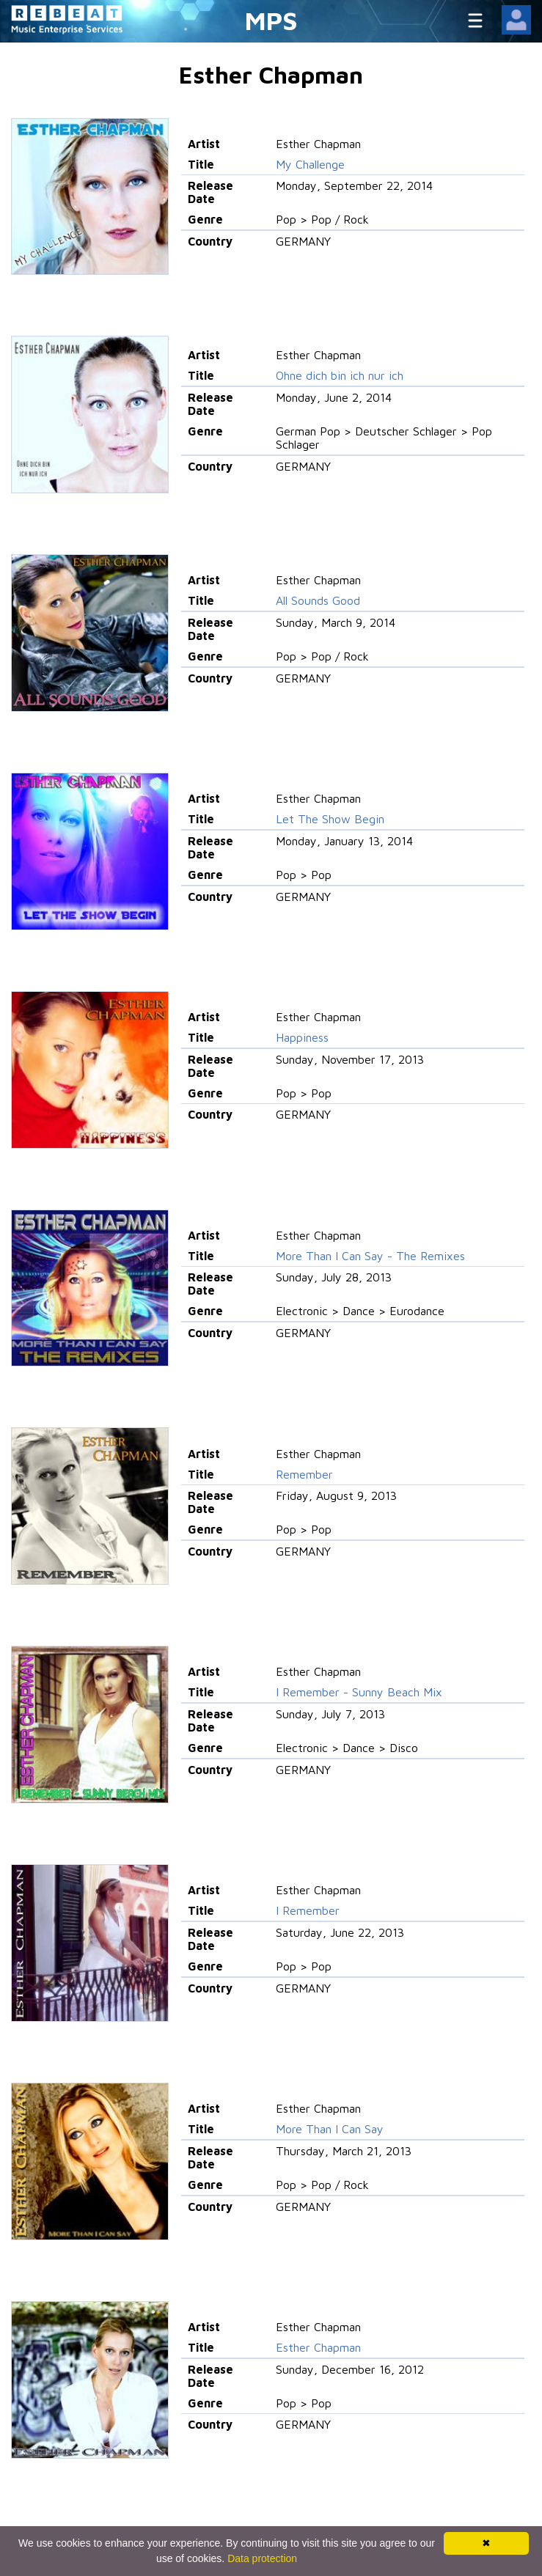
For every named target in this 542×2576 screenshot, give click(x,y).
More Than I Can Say (330, 2128)
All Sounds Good (318, 600)
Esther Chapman (318, 2347)
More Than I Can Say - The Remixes (370, 1255)
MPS (271, 20)
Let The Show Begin (330, 818)
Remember (304, 1474)
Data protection (262, 2558)
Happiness (302, 1037)
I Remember (308, 1910)
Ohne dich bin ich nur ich (339, 375)
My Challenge (310, 164)
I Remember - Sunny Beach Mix (359, 1692)
